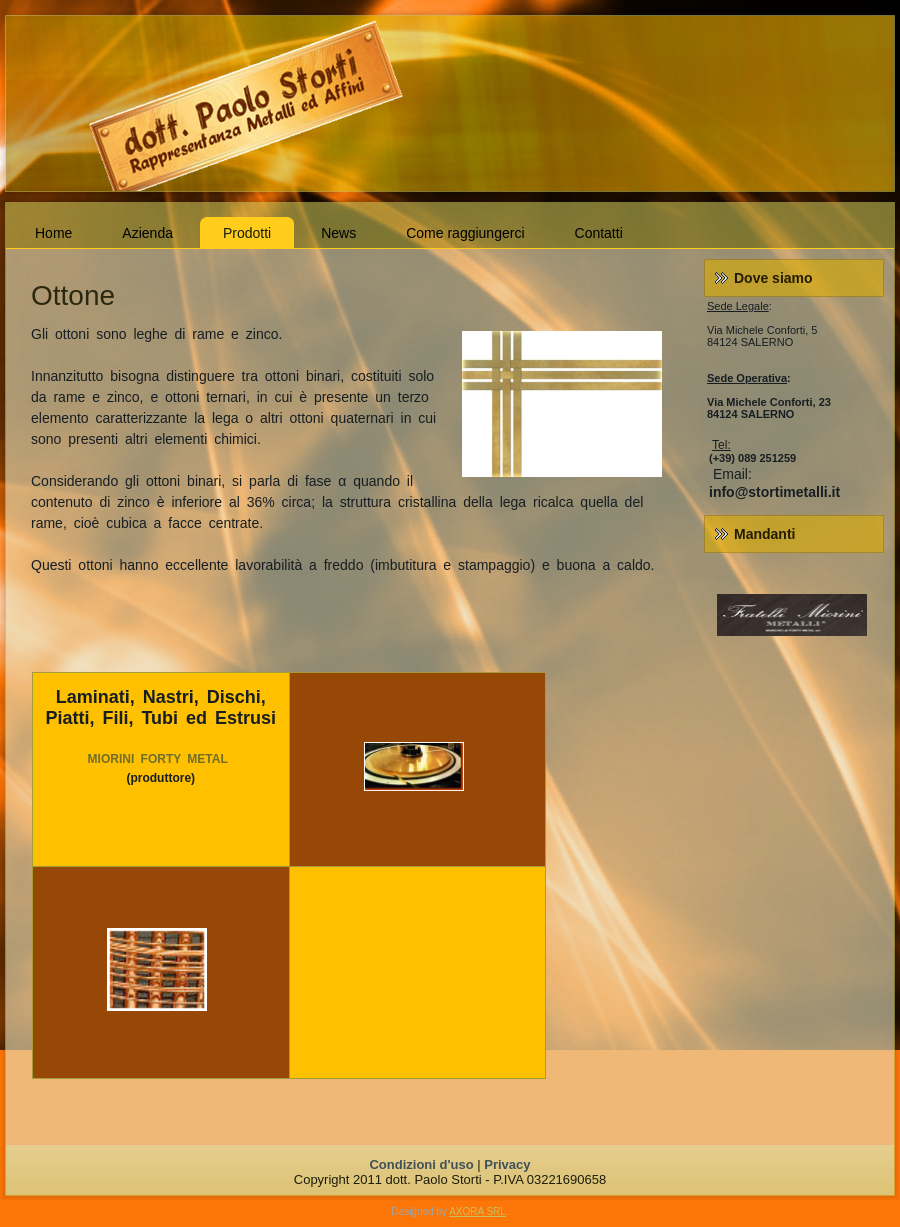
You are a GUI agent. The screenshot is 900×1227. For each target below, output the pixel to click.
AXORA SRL (477, 1211)
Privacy (507, 1164)
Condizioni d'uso (421, 1164)
